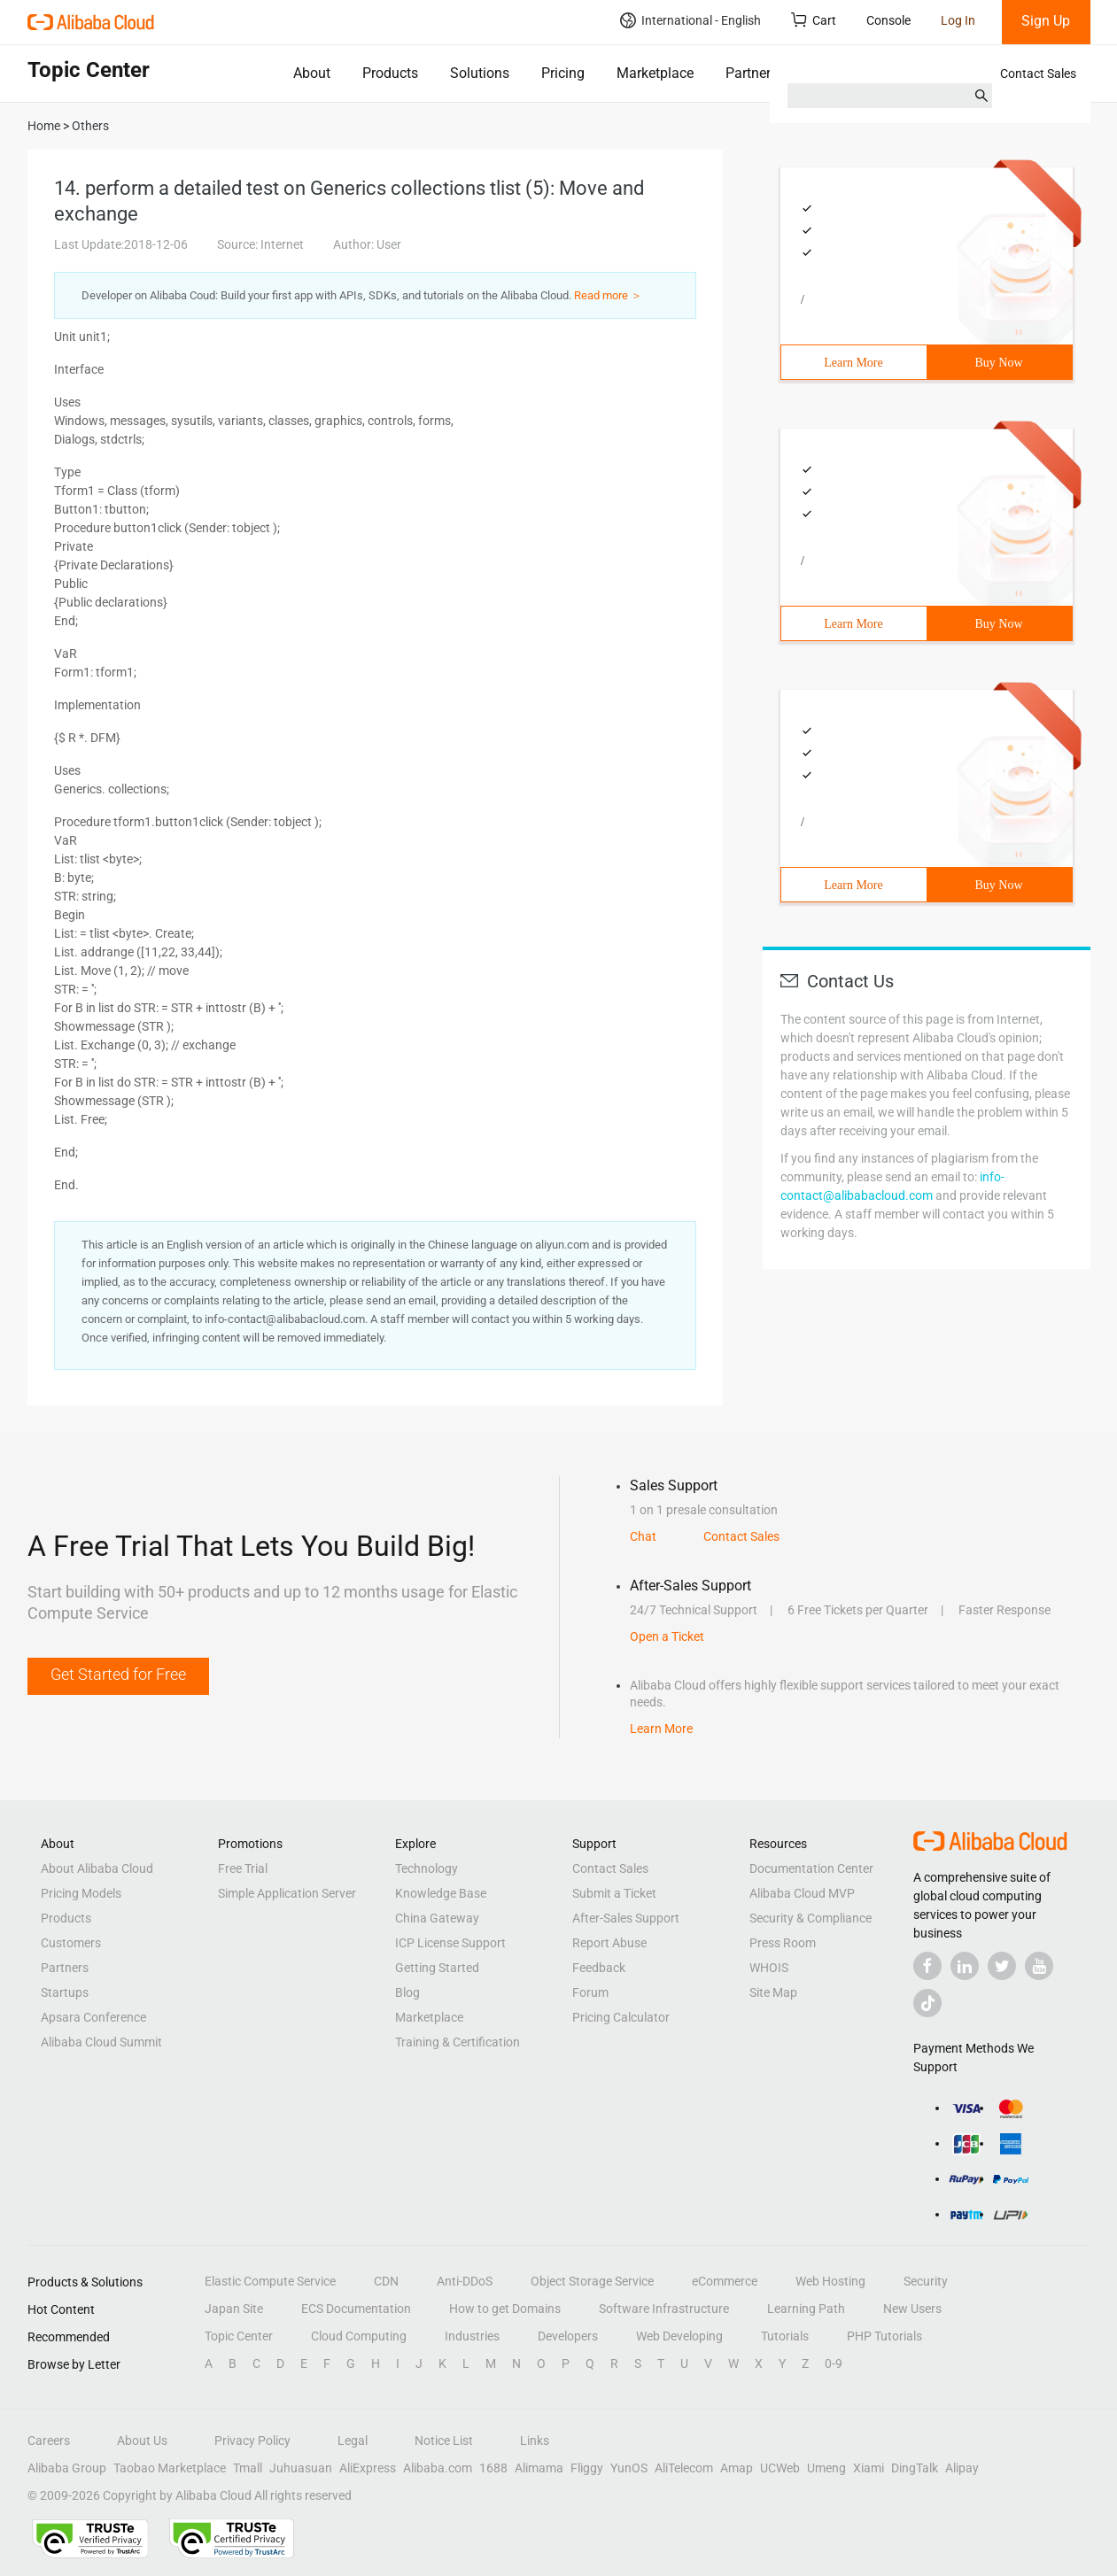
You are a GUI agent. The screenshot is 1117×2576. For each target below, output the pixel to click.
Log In (958, 20)
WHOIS (768, 1968)
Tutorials (785, 2336)
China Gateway (437, 1918)
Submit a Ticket (614, 1893)
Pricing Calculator (621, 2017)
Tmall (247, 2468)
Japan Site (234, 2308)
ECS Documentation (356, 2308)
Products (390, 73)
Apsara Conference (93, 2017)
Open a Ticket (667, 1636)
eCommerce (724, 2281)
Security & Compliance (810, 1918)
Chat (643, 1536)
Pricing (563, 73)
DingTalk (914, 2468)
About (311, 73)
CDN (386, 2281)
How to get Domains (505, 2308)
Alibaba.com (437, 2468)
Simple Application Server (287, 1893)
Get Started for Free (118, 1674)
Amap (736, 2468)
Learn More (853, 362)
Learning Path (806, 2308)
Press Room (782, 1943)
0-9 (833, 2363)
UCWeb (780, 2468)
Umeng (826, 2468)
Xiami (868, 2468)
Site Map (773, 1992)
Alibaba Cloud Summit (101, 2042)
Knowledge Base (440, 1893)
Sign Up (1045, 20)
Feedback (598, 1968)
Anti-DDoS (465, 2281)
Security (926, 2281)
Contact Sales (1038, 73)
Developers (568, 2336)
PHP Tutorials (884, 2336)
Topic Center (239, 2336)
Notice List (444, 2440)
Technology (426, 1868)
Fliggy (586, 2468)
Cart (813, 19)
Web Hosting (830, 2281)
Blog (407, 1992)
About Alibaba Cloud (97, 1868)
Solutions (479, 73)
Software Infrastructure (664, 2308)
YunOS (629, 2468)
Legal (352, 2440)
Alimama (539, 2468)
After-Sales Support (625, 1918)
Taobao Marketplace (169, 2468)
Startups (65, 1992)
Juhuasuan (300, 2468)
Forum (590, 1992)
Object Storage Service (592, 2281)
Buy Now (998, 362)
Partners (751, 73)
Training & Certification (457, 2042)
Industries (472, 2336)
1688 (493, 2468)
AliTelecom (684, 2468)
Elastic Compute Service (270, 2281)
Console (888, 20)
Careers (48, 2440)
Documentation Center (811, 1868)
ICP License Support (450, 1943)
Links (534, 2440)
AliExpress (367, 2468)
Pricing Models (81, 1893)
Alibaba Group (66, 2468)
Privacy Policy (252, 2440)
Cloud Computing (359, 2336)
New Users (912, 2308)
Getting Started (437, 1968)
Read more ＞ (608, 295)
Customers (71, 1943)
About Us (142, 2440)
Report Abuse (609, 1943)
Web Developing (679, 2336)
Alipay (962, 2468)
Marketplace (655, 73)
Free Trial (243, 1868)
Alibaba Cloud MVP (802, 1893)
